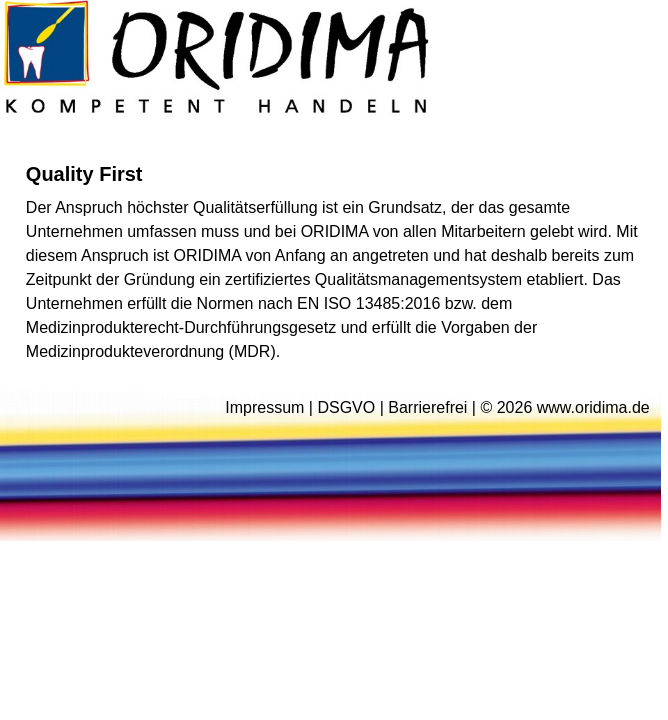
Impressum (264, 407)
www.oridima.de (593, 407)
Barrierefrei (427, 407)
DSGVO (346, 407)
